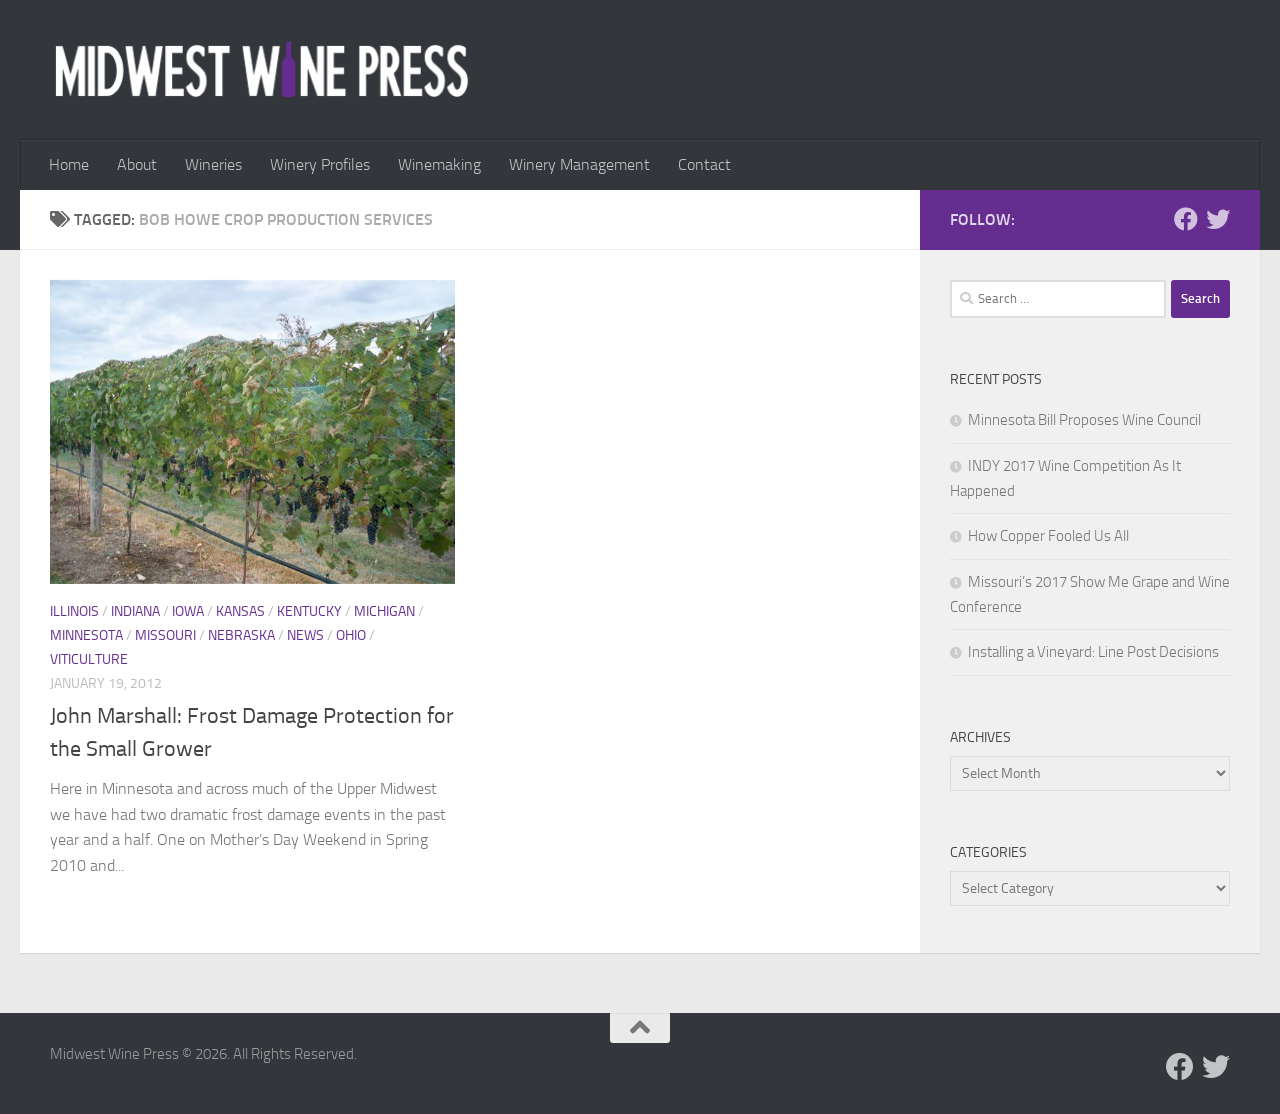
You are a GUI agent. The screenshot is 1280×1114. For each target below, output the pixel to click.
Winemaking (439, 164)
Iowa (188, 611)
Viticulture (89, 659)
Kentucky (309, 611)
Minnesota (86, 635)
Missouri (165, 635)
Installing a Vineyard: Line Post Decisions (1093, 652)
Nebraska (241, 635)
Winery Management (579, 164)
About (137, 164)
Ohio (351, 635)
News (305, 635)
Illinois (74, 611)
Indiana (135, 611)
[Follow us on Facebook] (1186, 219)
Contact (704, 164)
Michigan (384, 611)
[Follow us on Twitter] (1218, 219)
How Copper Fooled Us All (1048, 536)
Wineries (213, 164)
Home (69, 164)
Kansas (240, 611)
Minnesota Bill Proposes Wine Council (1084, 420)
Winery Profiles (320, 164)
